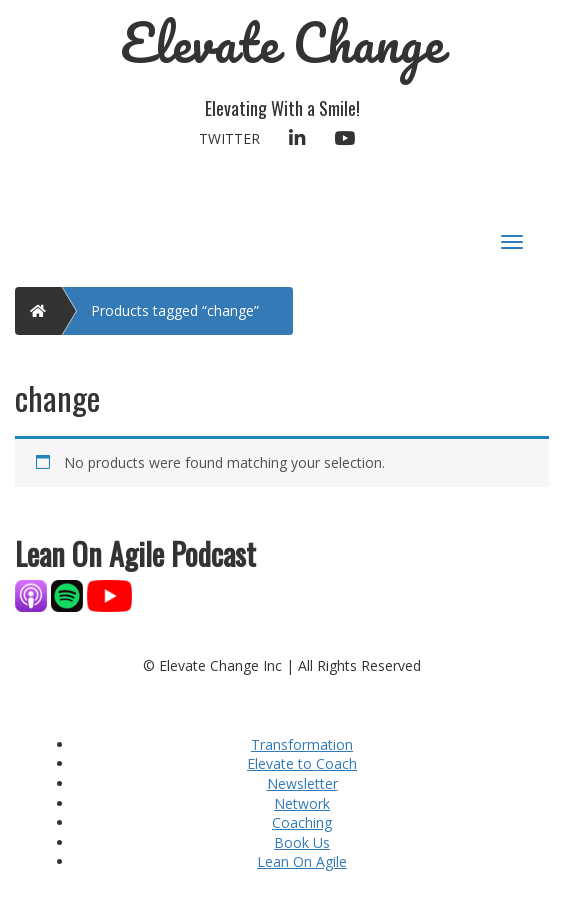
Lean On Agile (302, 861)
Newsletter (302, 783)
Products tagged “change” (175, 310)
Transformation (302, 744)
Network (302, 803)
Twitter (229, 138)
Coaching (302, 822)
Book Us (302, 842)
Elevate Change (282, 42)
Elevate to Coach (302, 763)
